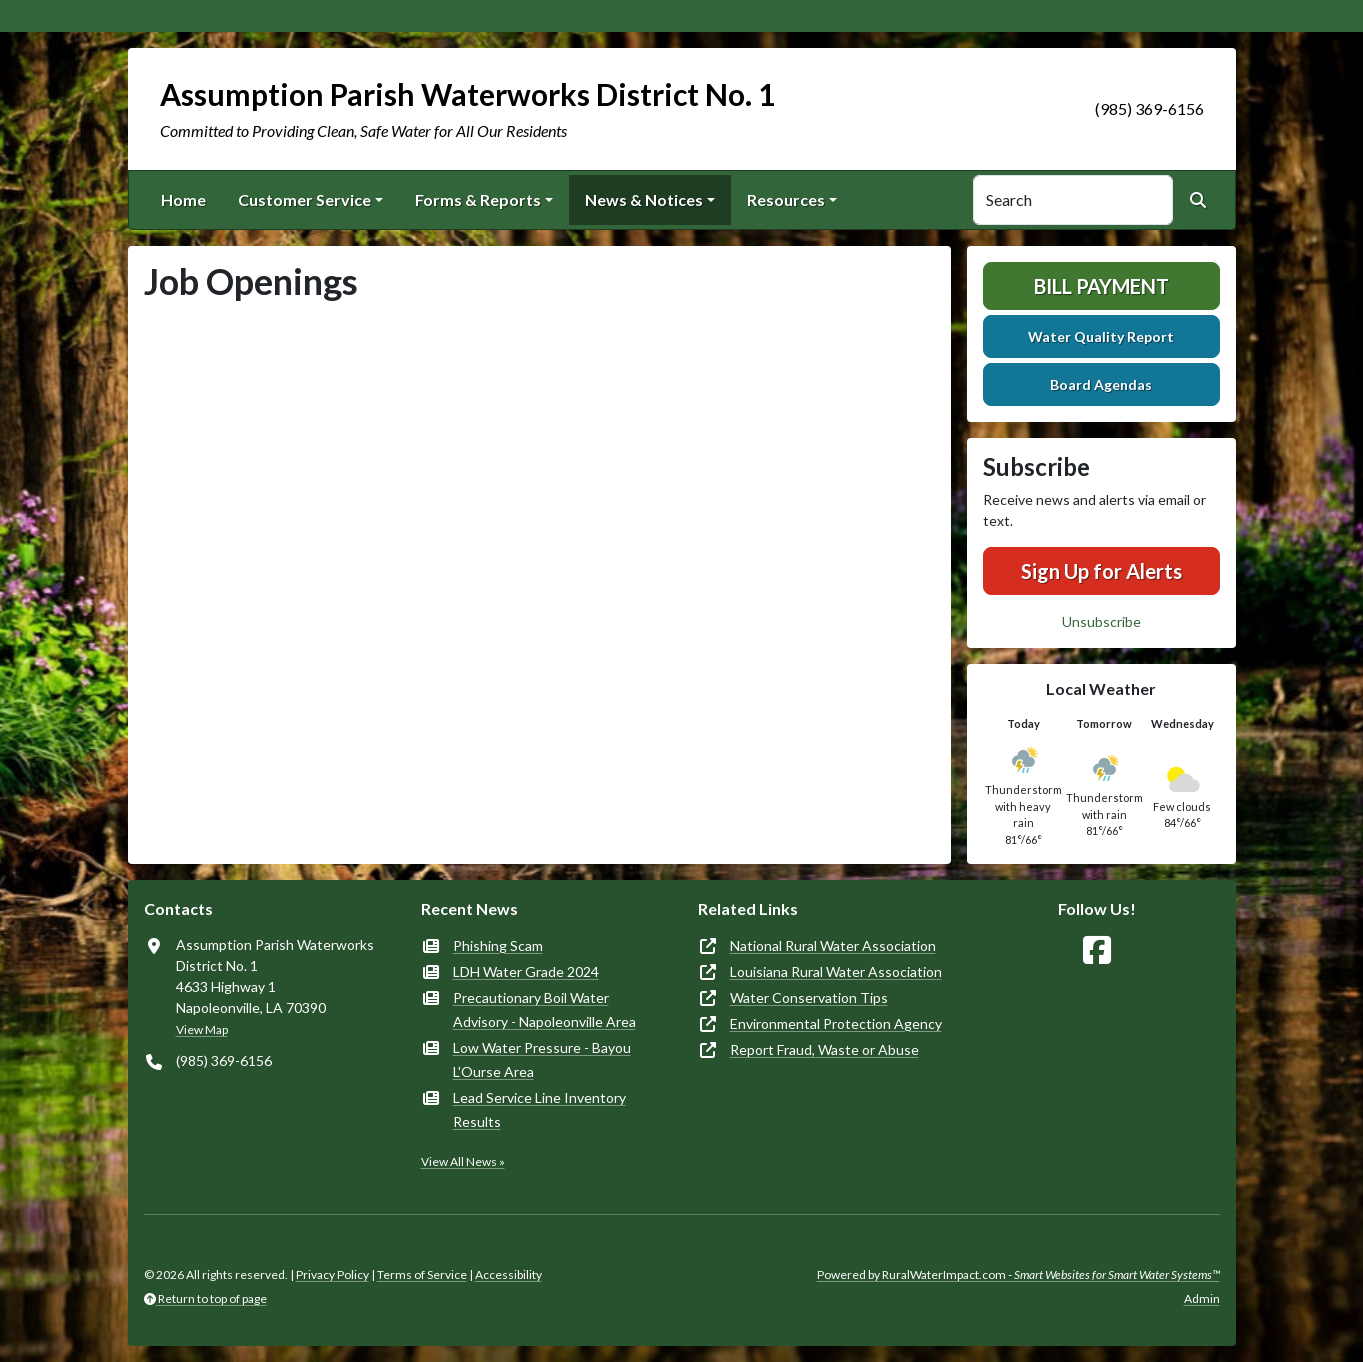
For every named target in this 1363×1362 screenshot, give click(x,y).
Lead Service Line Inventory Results (539, 1109)
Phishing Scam (498, 945)
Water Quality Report (1101, 336)
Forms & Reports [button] (478, 199)
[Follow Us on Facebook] (1097, 950)
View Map (202, 1029)
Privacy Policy (332, 1274)
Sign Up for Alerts (1101, 571)
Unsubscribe (1101, 621)
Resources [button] (786, 199)
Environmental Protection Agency (836, 1023)
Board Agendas (1101, 384)
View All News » (463, 1161)
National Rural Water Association (833, 945)
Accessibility (508, 1274)
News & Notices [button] (644, 199)
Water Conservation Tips (809, 997)
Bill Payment (1101, 286)
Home (183, 199)
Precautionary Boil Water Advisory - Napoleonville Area (544, 1009)
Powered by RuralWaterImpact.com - (1018, 1274)
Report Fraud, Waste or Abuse (824, 1049)
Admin (1202, 1298)
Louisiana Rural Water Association (836, 971)
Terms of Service (422, 1274)
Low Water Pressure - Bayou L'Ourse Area (542, 1059)
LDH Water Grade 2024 (526, 971)
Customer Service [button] (304, 199)
